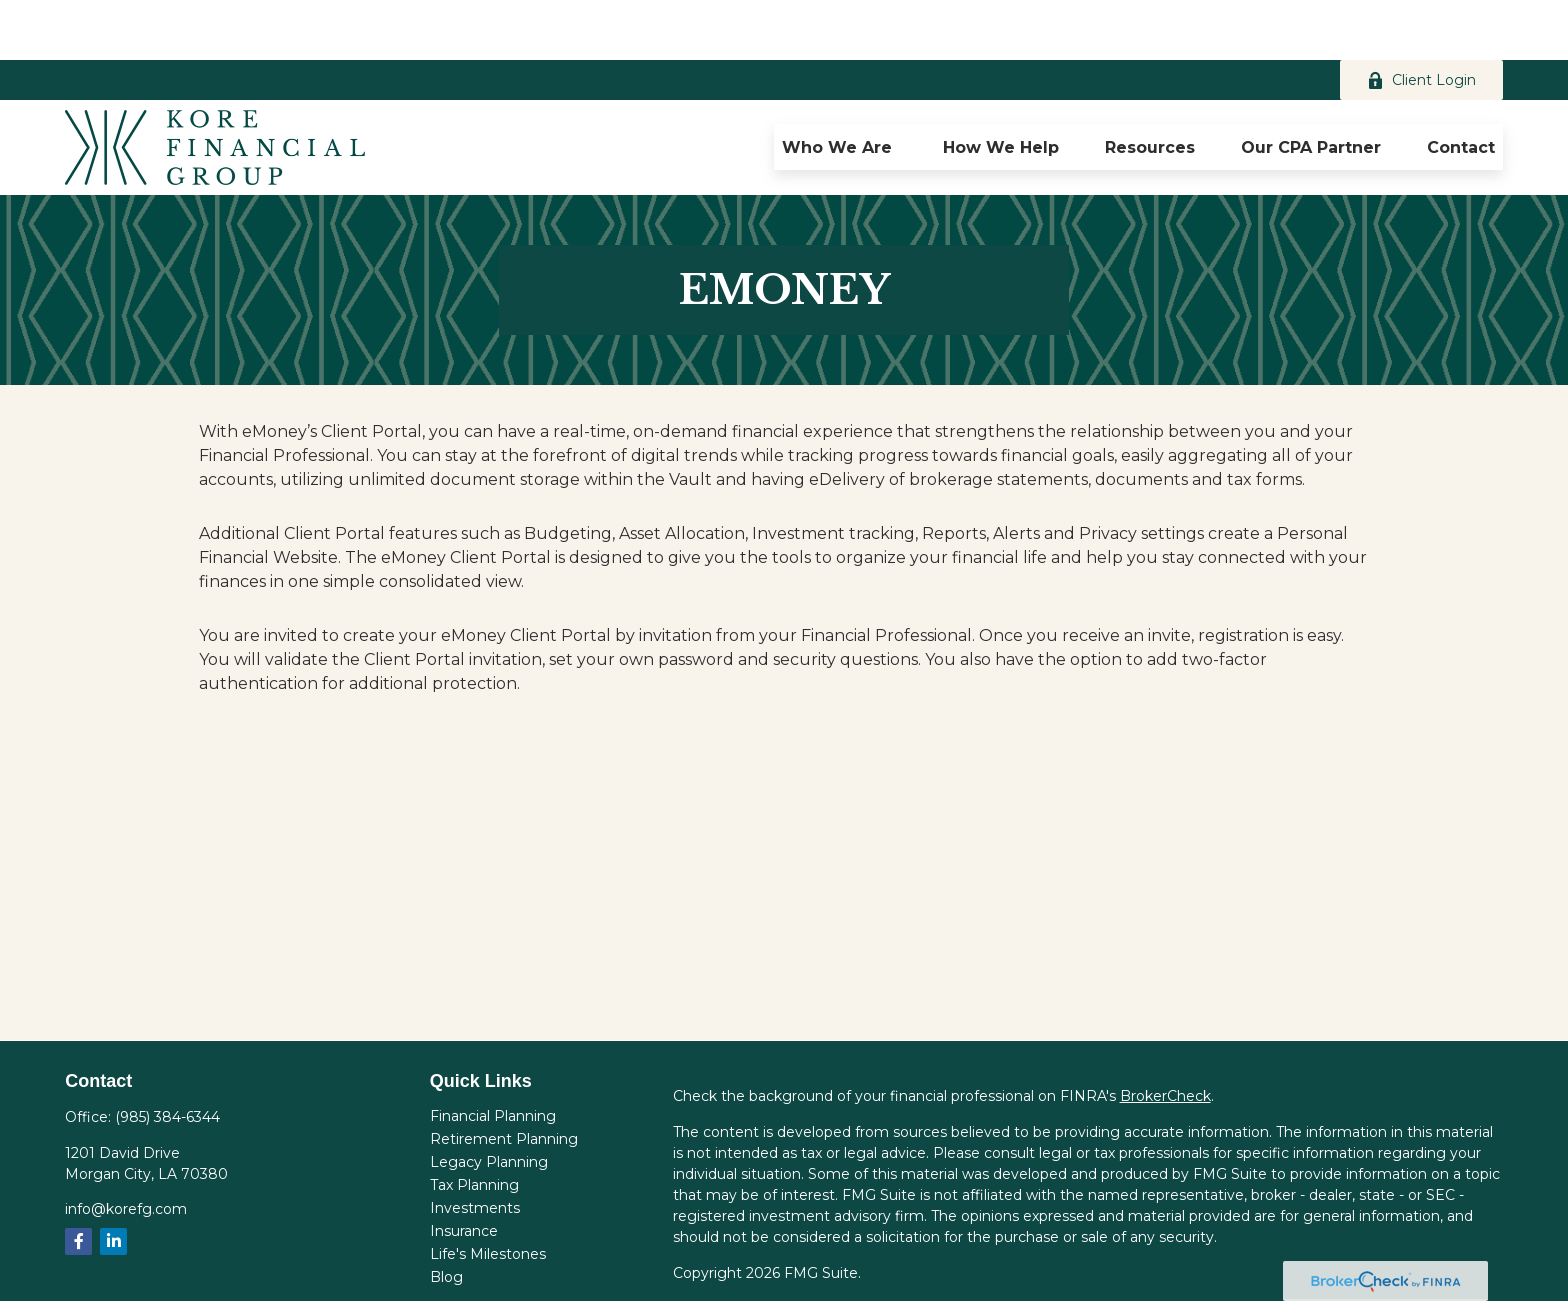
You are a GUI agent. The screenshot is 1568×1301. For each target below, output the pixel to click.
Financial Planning (493, 1056)
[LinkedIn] (113, 1181)
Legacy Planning (489, 1102)
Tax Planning (474, 1125)
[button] (839, 87)
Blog (446, 1217)
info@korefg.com (126, 1149)
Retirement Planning (504, 1079)
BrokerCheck (1165, 1036)
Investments (475, 1148)
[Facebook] (78, 1181)
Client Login (1421, 20)
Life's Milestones (488, 1194)
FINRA (1261, 1270)
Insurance (464, 1171)
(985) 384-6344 (167, 1057)
